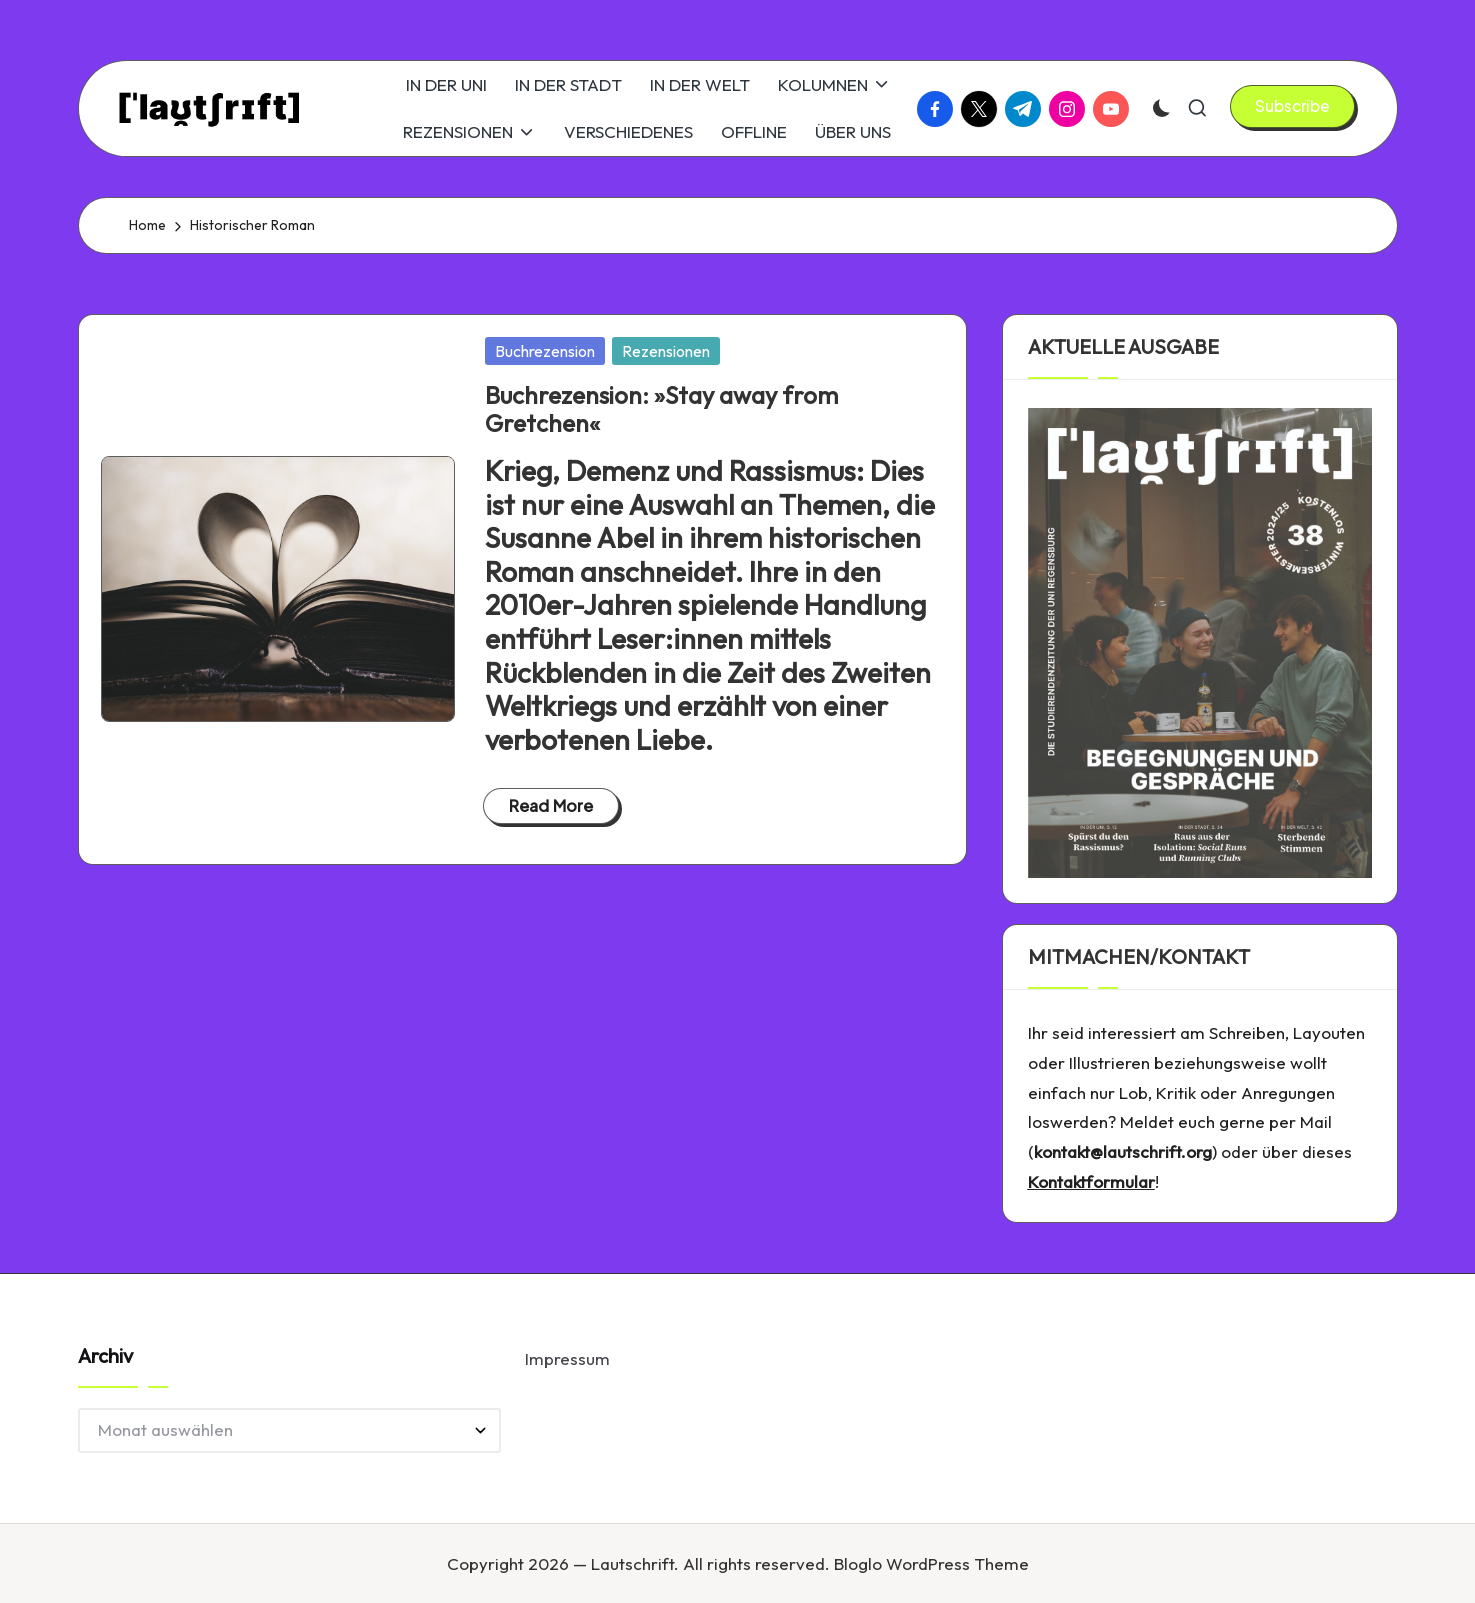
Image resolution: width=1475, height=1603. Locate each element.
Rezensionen (666, 351)
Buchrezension (545, 351)
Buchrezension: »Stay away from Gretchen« (661, 409)
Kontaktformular (1091, 1181)
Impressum (567, 1358)
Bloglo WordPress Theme (931, 1563)
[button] (1292, 106)
